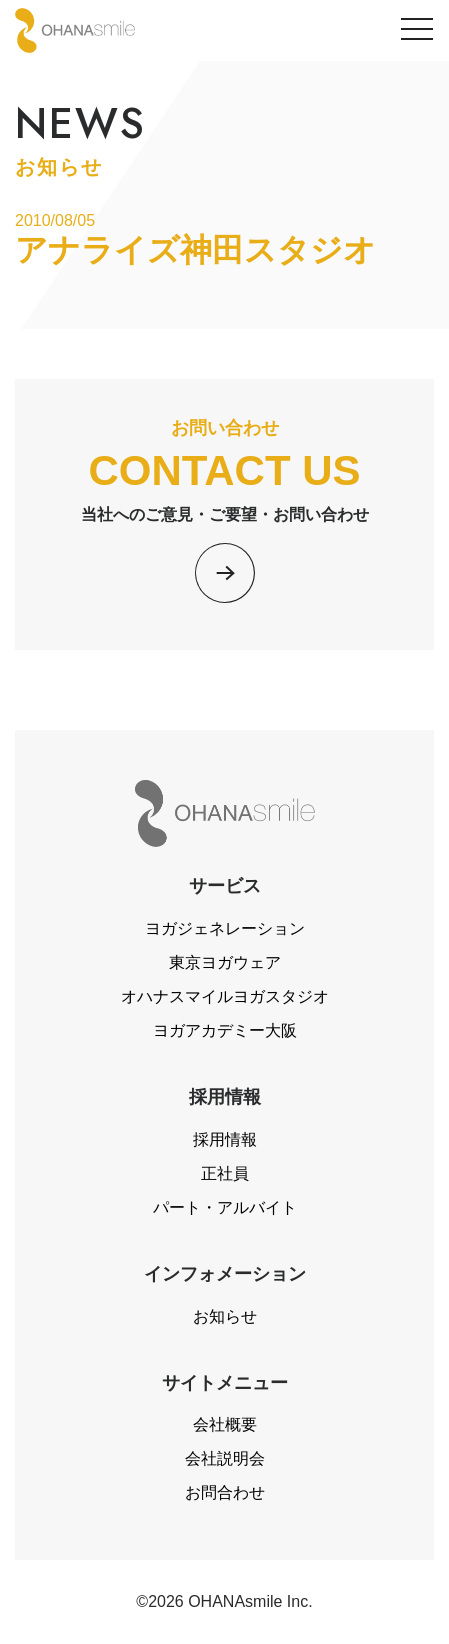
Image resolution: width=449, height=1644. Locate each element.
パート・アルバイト (225, 1207)
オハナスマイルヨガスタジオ (225, 996)
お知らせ (225, 1316)
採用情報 (225, 1139)
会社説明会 (225, 1458)
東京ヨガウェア (225, 962)
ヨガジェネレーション (225, 928)
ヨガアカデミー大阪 (225, 1030)
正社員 (225, 1173)
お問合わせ (225, 1492)
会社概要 (225, 1424)
